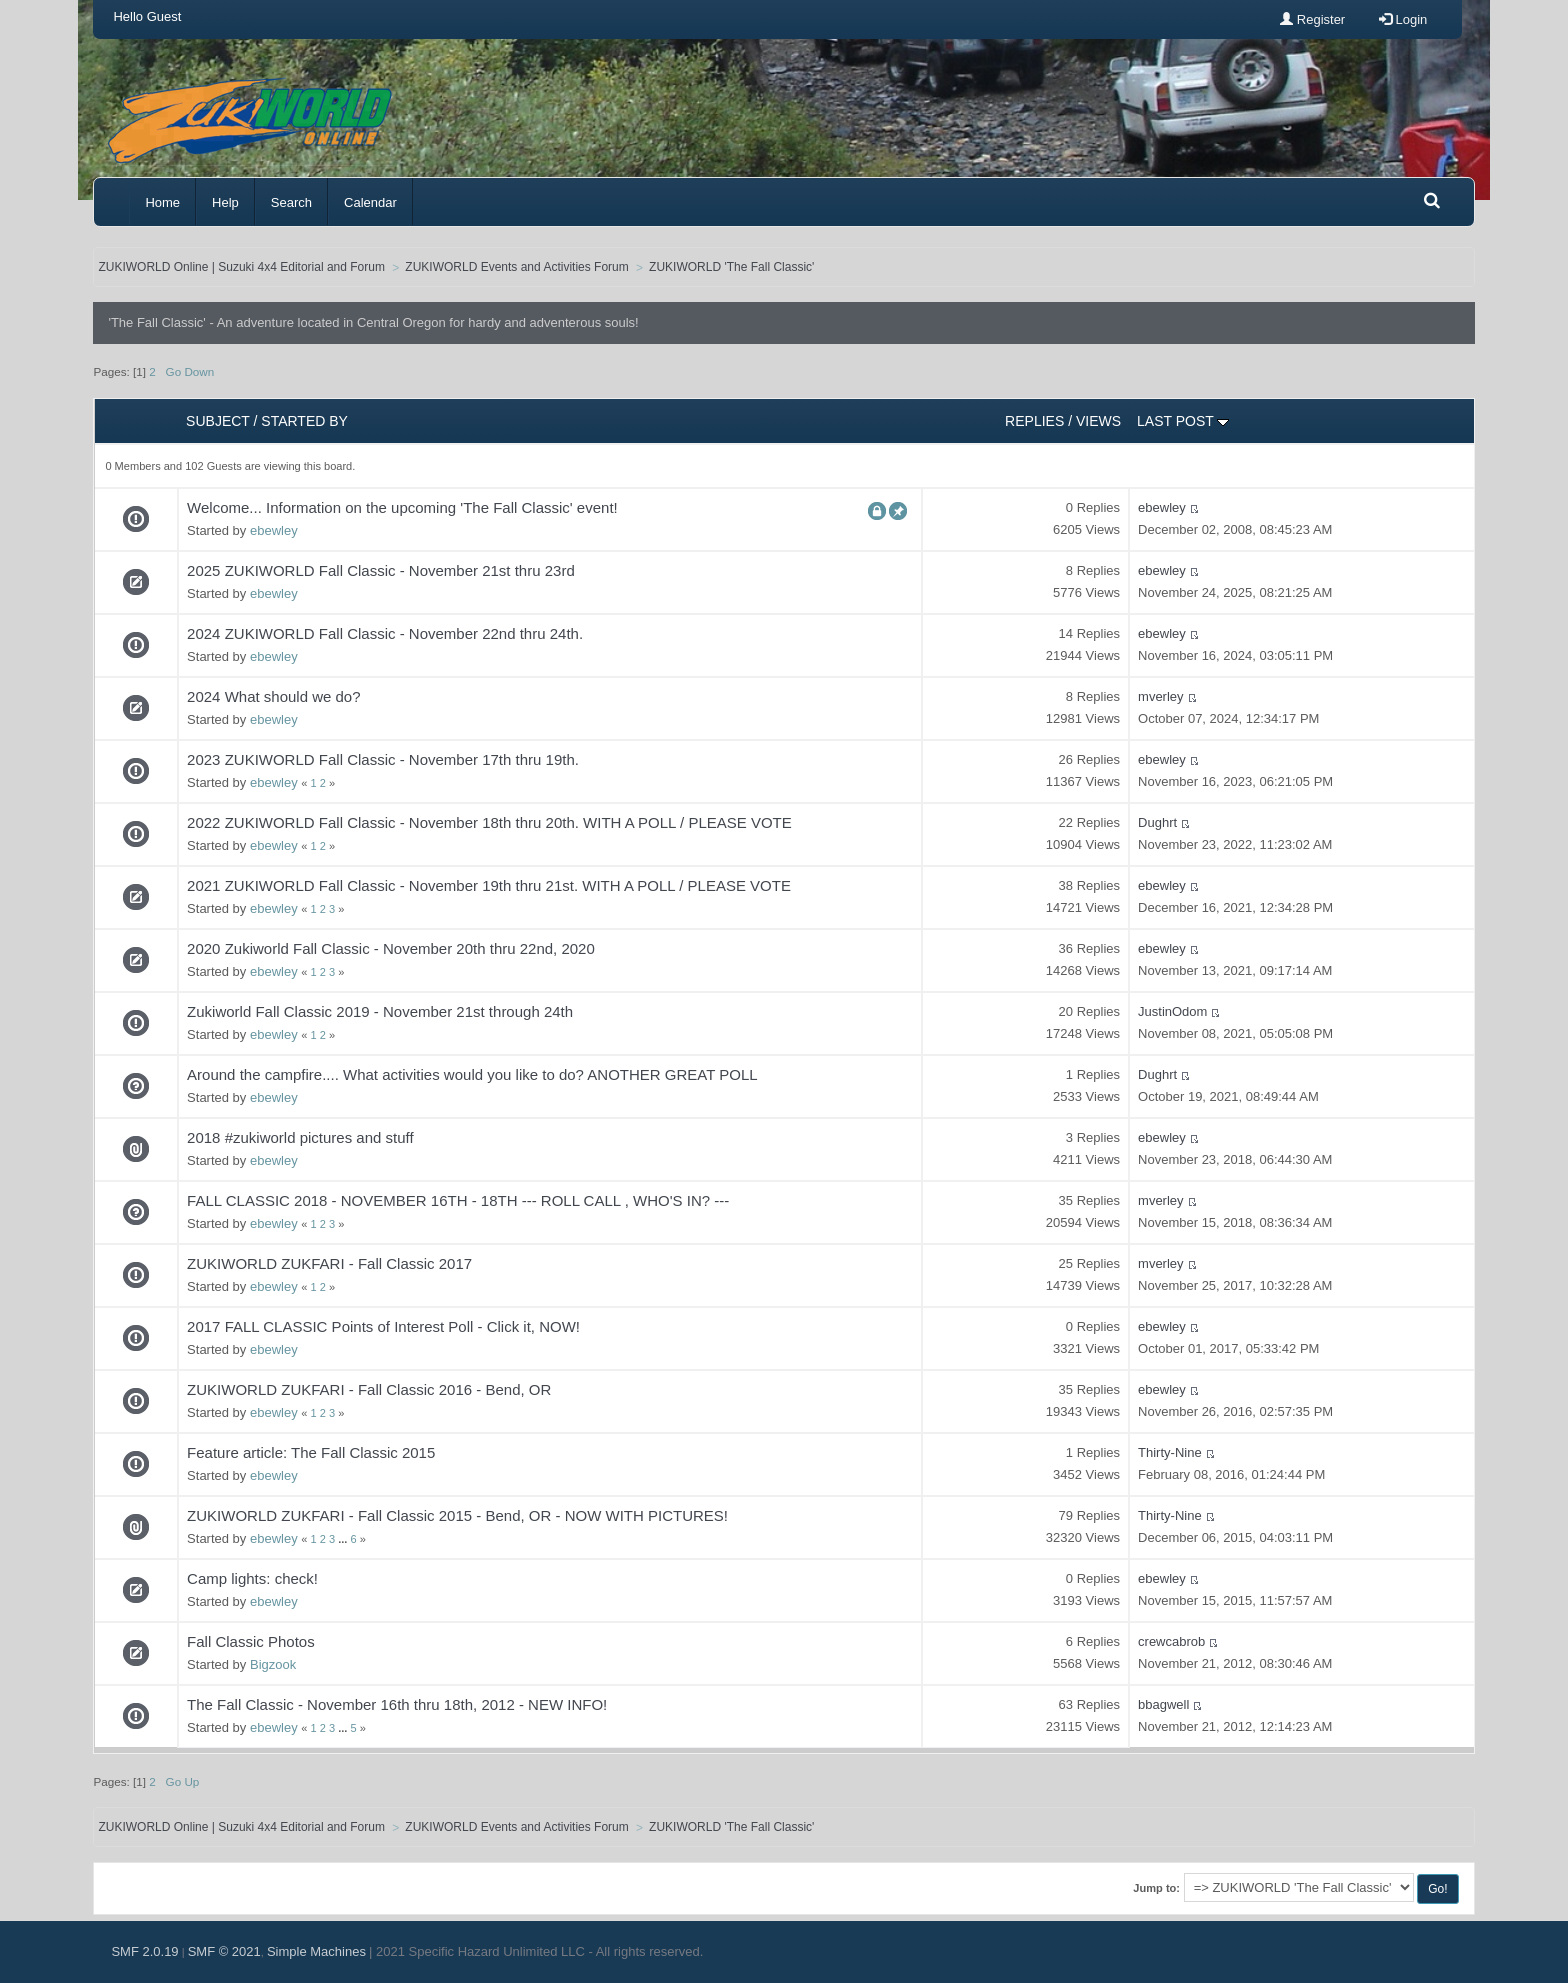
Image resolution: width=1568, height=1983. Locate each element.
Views (1098, 421)
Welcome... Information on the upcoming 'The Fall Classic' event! (402, 507)
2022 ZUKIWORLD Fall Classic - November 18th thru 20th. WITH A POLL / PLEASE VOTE (489, 822)
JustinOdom (1172, 1011)
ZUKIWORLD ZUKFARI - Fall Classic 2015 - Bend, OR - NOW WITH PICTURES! (457, 1515)
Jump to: (1156, 1888)
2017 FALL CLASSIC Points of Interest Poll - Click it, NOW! (383, 1326)
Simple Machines (316, 1951)
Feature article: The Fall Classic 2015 (311, 1452)
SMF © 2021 (224, 1951)
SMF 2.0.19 (144, 1951)
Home (162, 202)
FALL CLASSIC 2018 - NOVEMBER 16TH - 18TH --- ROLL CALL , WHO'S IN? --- (458, 1200)
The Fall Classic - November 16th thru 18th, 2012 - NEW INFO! (397, 1704)
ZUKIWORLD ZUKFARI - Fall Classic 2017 (329, 1263)
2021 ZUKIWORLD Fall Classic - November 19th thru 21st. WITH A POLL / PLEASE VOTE (489, 885)
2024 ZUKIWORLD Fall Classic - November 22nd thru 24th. (385, 633)
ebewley (274, 530)
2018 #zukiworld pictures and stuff (300, 1137)
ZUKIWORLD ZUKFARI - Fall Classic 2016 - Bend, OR (369, 1389)
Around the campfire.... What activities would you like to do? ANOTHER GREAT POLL (472, 1074)
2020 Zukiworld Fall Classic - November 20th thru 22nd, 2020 (391, 948)
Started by (304, 421)
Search (291, 202)
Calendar (370, 202)
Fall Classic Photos (251, 1641)
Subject (218, 421)
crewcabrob (1171, 1641)
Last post (1183, 421)
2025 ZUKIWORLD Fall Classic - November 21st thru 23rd (381, 570)
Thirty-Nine (1170, 1452)
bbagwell (1163, 1704)
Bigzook (273, 1664)
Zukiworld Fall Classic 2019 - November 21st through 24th (380, 1011)
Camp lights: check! (252, 1578)
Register (1312, 19)
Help (225, 202)
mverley (1161, 696)
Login (1403, 19)
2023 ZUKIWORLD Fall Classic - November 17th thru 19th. (383, 759)
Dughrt (1157, 822)
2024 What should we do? (273, 696)
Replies (1034, 421)
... (344, 1539)
